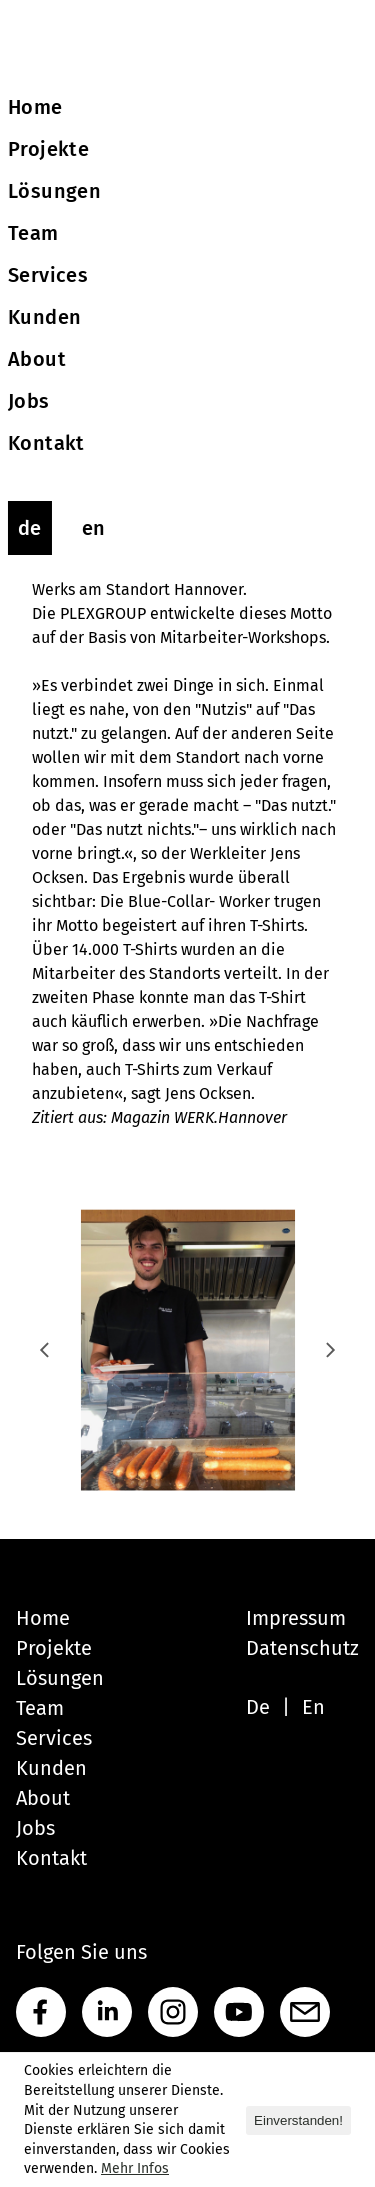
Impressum (296, 1618)
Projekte (54, 1648)
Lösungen (60, 1678)
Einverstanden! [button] (298, 2120)
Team (40, 1708)
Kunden (51, 1768)
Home (43, 1618)
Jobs (35, 1828)
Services (54, 1738)
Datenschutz (302, 1648)
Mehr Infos (135, 2168)
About (43, 1798)
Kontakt (51, 1858)
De (258, 1707)
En (313, 1707)
